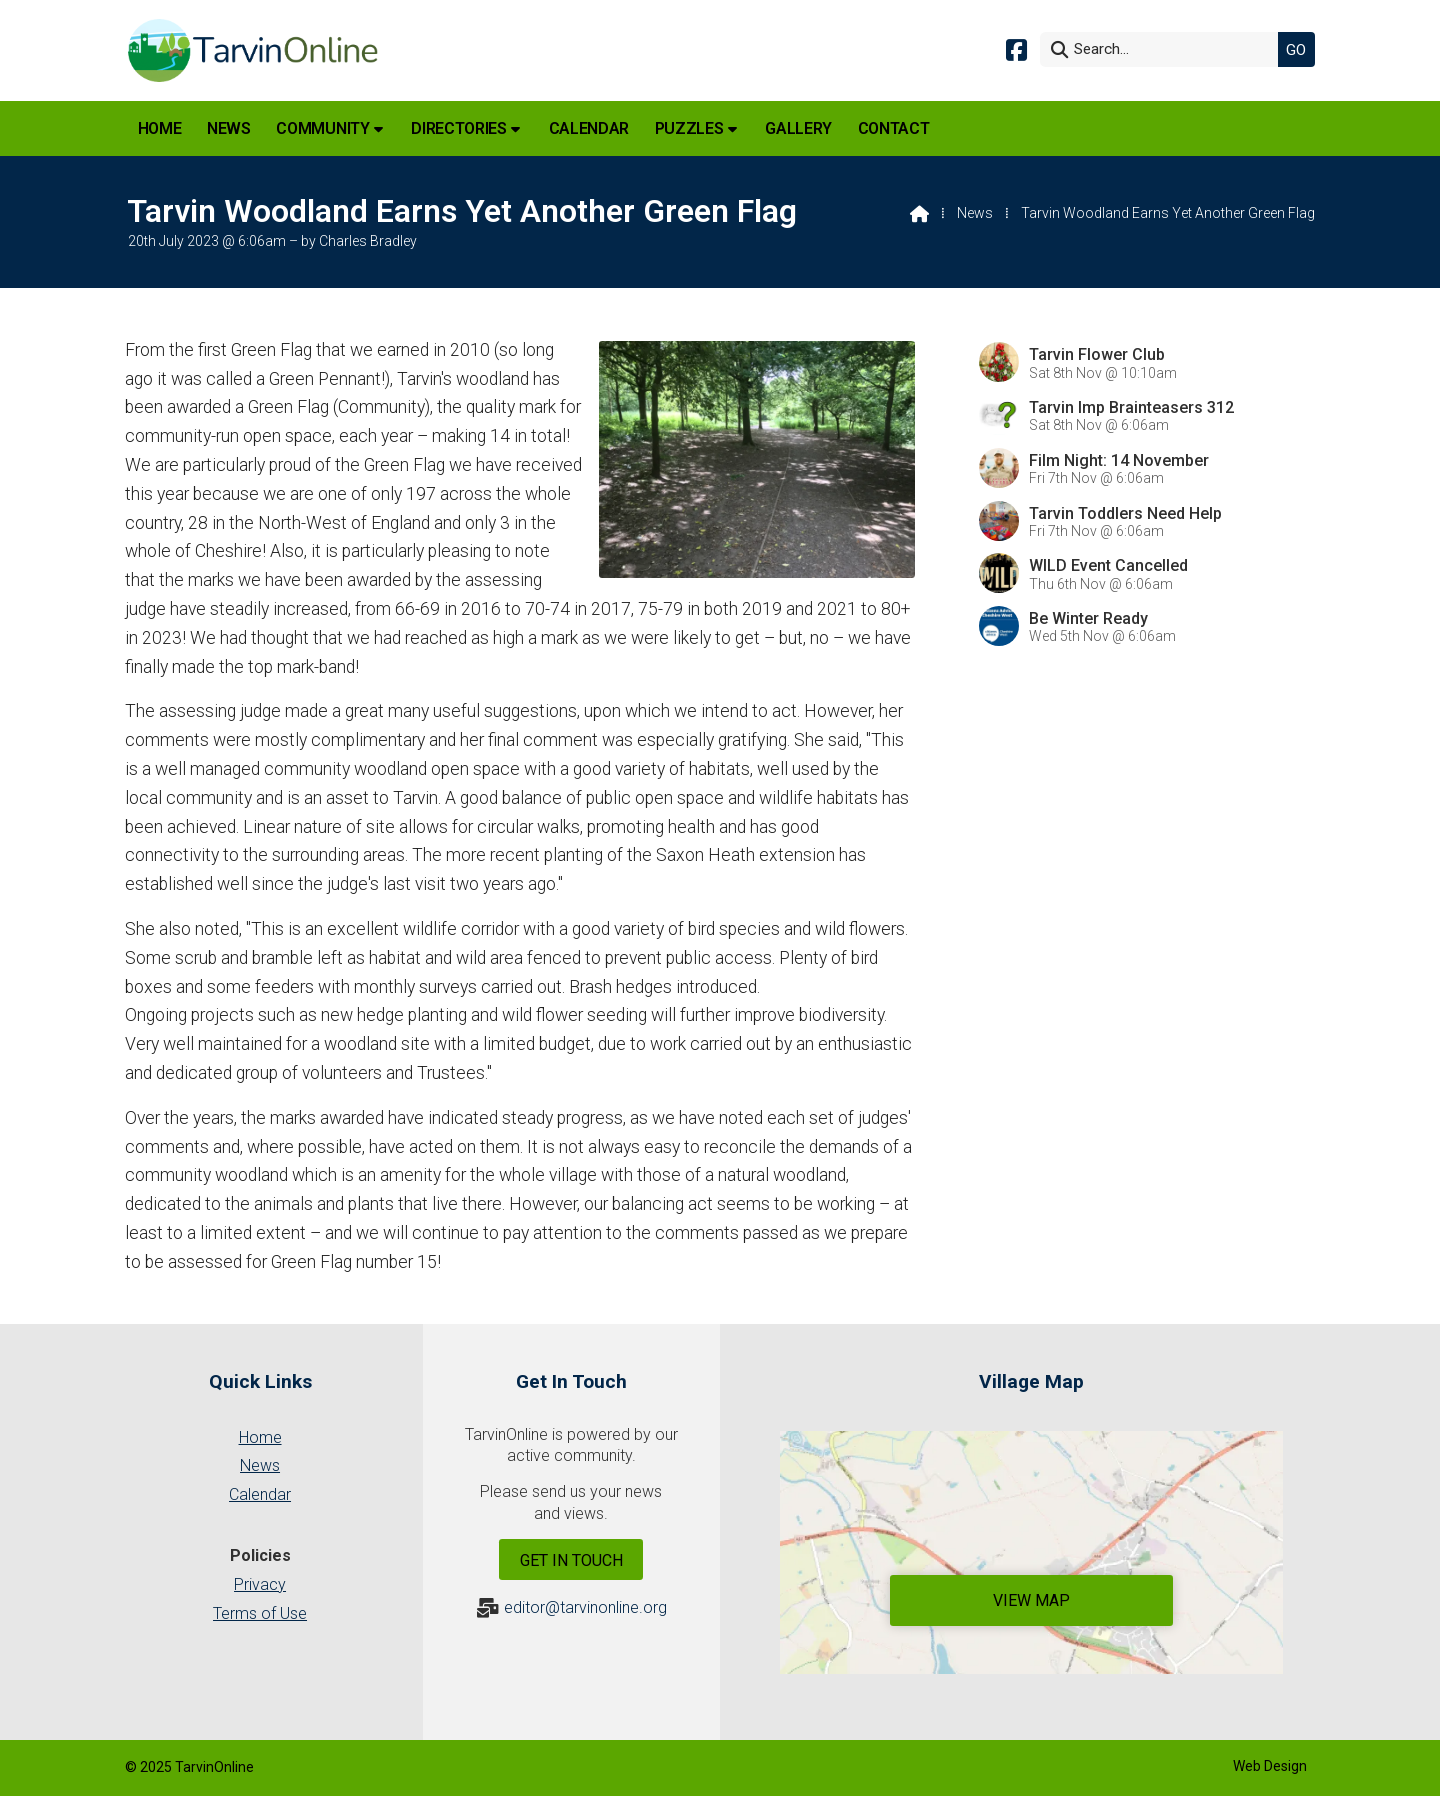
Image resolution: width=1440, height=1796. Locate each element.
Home (260, 1437)
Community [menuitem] (322, 128)
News (975, 213)
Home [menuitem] (160, 128)
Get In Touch (571, 1560)
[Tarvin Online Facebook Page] (1016, 48)
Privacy (260, 1584)
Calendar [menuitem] (589, 128)
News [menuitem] (229, 128)
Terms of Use (260, 1613)
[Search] (1164, 49)
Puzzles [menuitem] (689, 128)
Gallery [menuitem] (798, 128)
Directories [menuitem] (458, 128)
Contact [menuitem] (894, 128)
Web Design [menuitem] (1270, 1766)
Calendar (260, 1494)
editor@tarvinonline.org (585, 1607)
